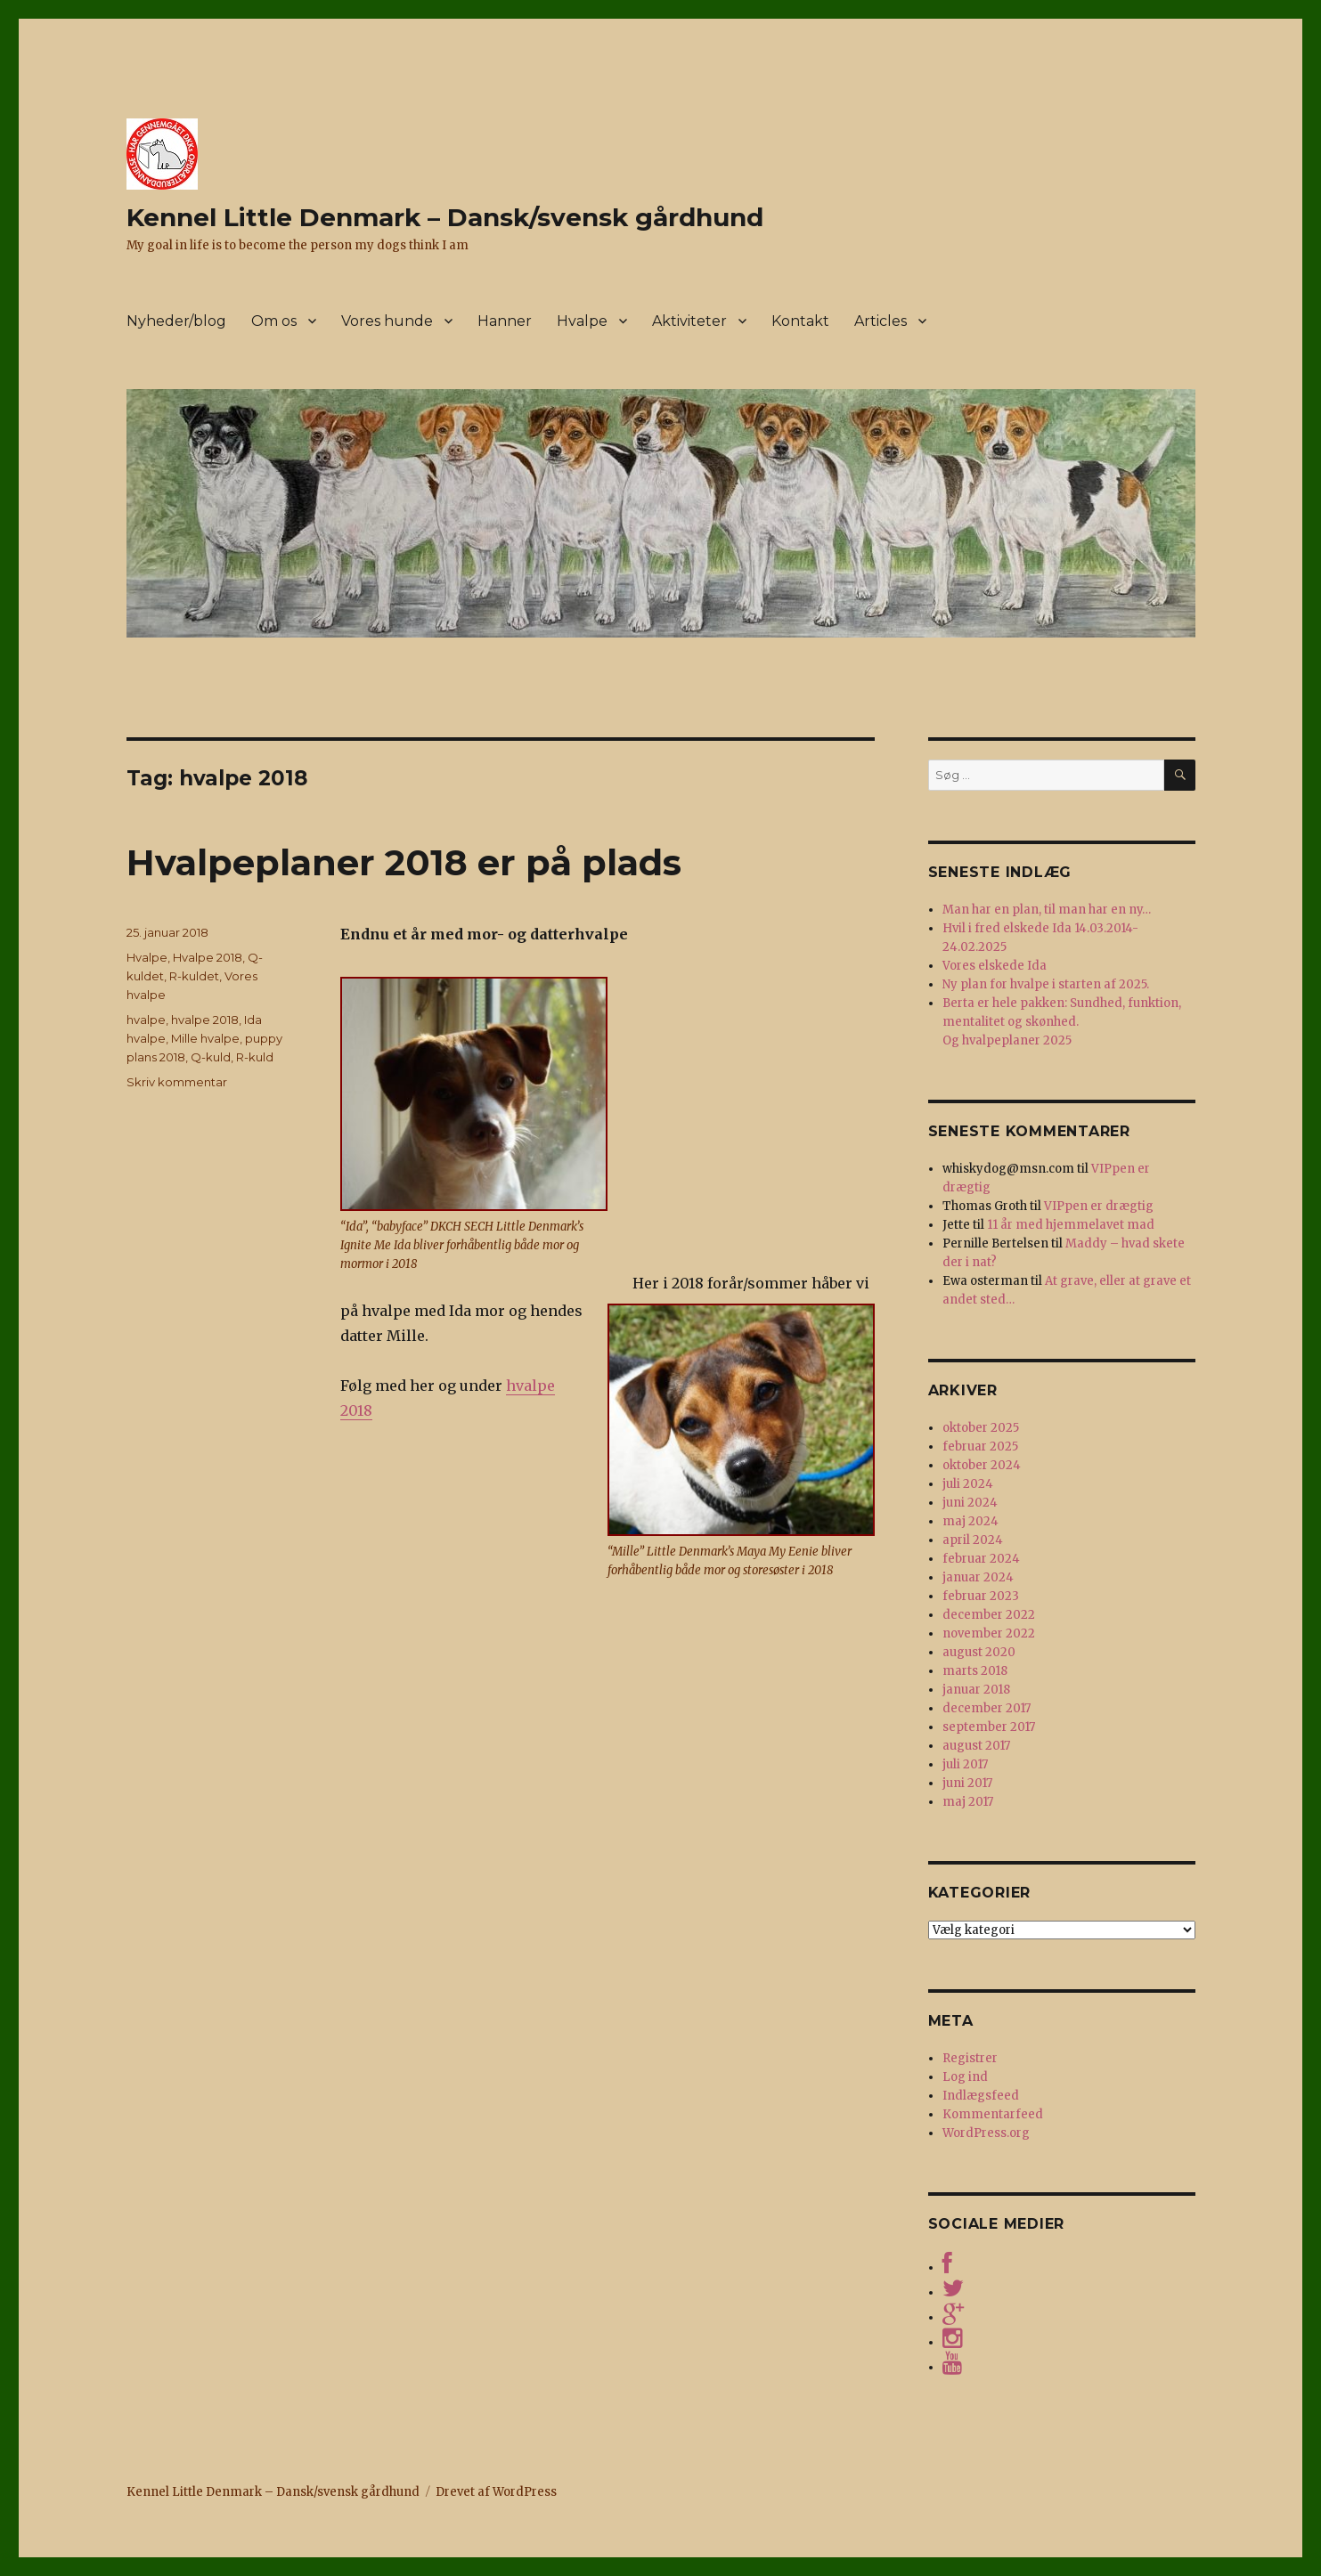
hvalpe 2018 (205, 1019)
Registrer (970, 2058)
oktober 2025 (980, 1427)
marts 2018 (974, 1670)
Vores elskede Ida (994, 965)
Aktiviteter (689, 321)
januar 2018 (976, 1689)
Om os (274, 321)
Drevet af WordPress (496, 2491)
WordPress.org (986, 2133)
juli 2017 (965, 1764)
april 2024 (972, 1540)
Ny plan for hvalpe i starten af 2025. (1045, 984)
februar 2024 (981, 1558)
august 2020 (978, 1652)
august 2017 (976, 1745)
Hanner (504, 321)
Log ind (965, 2076)
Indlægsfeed (980, 2095)
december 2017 (986, 1708)
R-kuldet (194, 976)
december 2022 (988, 1614)
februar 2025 (980, 1446)
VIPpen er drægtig (1099, 1206)
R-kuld (254, 1057)
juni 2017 (967, 1783)
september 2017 (988, 1727)
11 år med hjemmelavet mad (1070, 1224)
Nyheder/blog (176, 321)
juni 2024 (970, 1502)
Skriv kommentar (176, 1082)
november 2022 (988, 1633)
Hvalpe (582, 321)
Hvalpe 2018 (207, 957)
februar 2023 (980, 1596)
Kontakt (800, 321)
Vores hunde (387, 321)
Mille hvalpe (205, 1038)
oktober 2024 (981, 1465)
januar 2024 (978, 1577)
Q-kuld (211, 1057)
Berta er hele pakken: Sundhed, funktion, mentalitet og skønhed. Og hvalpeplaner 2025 (1061, 1021)
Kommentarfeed (992, 2114)
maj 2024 (970, 1521)
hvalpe (146, 1019)
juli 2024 (967, 1483)
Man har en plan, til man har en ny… (1046, 909)
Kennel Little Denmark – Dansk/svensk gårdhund (444, 217)
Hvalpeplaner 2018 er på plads (403, 862)
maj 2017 (967, 1801)
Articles (880, 321)
